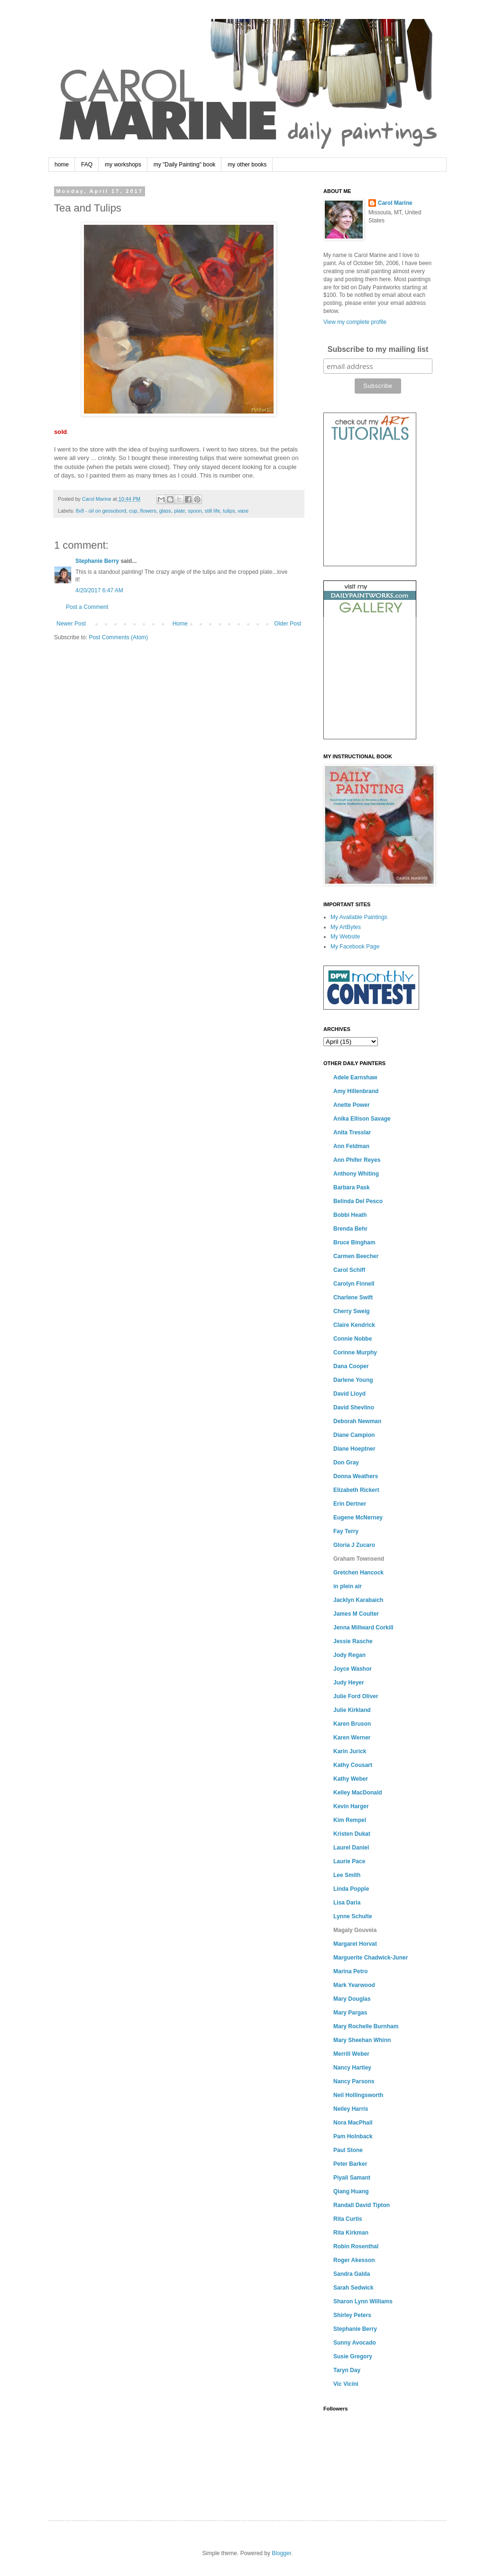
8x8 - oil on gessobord (101, 511)
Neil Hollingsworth (358, 2095)
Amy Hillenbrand (355, 1091)
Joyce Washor (352, 1668)
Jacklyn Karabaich (358, 1600)
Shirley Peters (352, 2315)
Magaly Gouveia (354, 1930)
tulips (229, 511)
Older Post (287, 623)
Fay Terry (345, 1531)
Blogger (281, 2553)
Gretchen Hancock (358, 1572)
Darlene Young (353, 1380)
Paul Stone (348, 2150)
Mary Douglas (352, 1999)
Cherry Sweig (351, 1311)
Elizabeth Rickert (356, 1490)
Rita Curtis (347, 2219)
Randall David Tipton (361, 2205)
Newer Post (71, 623)
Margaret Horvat (355, 1944)
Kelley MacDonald (357, 1792)
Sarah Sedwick (353, 2287)
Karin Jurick (349, 1751)
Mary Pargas (350, 2012)
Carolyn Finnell (354, 1283)
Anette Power (351, 1105)
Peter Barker (350, 2164)
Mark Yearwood (354, 1985)
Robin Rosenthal (355, 2246)
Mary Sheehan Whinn (362, 2040)
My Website (345, 936)
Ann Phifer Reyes (356, 1160)
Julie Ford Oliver (355, 1696)
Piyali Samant (351, 2177)
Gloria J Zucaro (354, 1545)
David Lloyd (349, 1393)
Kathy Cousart (352, 1765)
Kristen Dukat (351, 1834)
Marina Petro (350, 1971)
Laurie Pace (349, 1861)
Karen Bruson (352, 1723)
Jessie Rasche (353, 1641)
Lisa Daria (346, 1902)
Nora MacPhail (353, 2122)
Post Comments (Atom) (118, 637)
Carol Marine (395, 203)
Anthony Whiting (356, 1173)
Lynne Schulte (352, 1916)
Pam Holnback (353, 2136)
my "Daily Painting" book (185, 164)
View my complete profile (354, 322)
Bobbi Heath (350, 1215)
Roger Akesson (354, 2260)
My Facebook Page (354, 946)
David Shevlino (353, 1407)
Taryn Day (346, 2370)
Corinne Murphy (355, 1352)
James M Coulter (356, 1613)
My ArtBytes (345, 927)
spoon (195, 511)
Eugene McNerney (358, 1517)
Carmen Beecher (355, 1256)
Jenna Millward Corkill (363, 1627)
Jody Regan (349, 1655)
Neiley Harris (350, 2109)
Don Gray (346, 1462)
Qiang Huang (351, 2191)
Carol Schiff (349, 1270)
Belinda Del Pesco (358, 1201)
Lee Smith (346, 1875)
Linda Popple (351, 1889)
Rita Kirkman (350, 2232)
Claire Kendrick (354, 1325)
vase (243, 511)
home (62, 164)
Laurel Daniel (351, 1847)
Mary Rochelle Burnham (365, 2026)
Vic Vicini (345, 2384)
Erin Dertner (349, 1503)
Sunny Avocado (354, 2342)
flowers (148, 511)
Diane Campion (354, 1435)
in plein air (347, 1586)
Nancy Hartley (352, 2067)
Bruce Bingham (354, 1242)
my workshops (123, 164)
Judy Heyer (348, 1682)
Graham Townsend (358, 1558)
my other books (247, 164)
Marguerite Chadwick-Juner (370, 1957)
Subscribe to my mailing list (378, 349)
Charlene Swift (353, 1297)
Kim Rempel (349, 1820)
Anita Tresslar (352, 1132)
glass (165, 511)
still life (212, 511)
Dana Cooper (351, 1366)
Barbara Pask (351, 1187)
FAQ (86, 164)
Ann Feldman (351, 1146)
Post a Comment (87, 607)
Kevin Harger (351, 1806)
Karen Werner (351, 1737)
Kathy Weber (350, 1779)
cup (133, 511)
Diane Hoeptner (354, 1448)
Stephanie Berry (97, 561)
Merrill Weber (351, 2054)
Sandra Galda (351, 2274)
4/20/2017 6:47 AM (99, 590)
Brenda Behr (350, 1228)
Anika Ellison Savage (362, 1118)
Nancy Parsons (354, 2081)
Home (180, 623)
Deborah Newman (357, 1421)
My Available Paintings (358, 917)
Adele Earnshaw (355, 1077)
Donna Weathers (355, 1476)
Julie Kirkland (352, 1710)
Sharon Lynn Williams (363, 2301)
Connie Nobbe (352, 1338)
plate (179, 511)
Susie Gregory (352, 2356)
